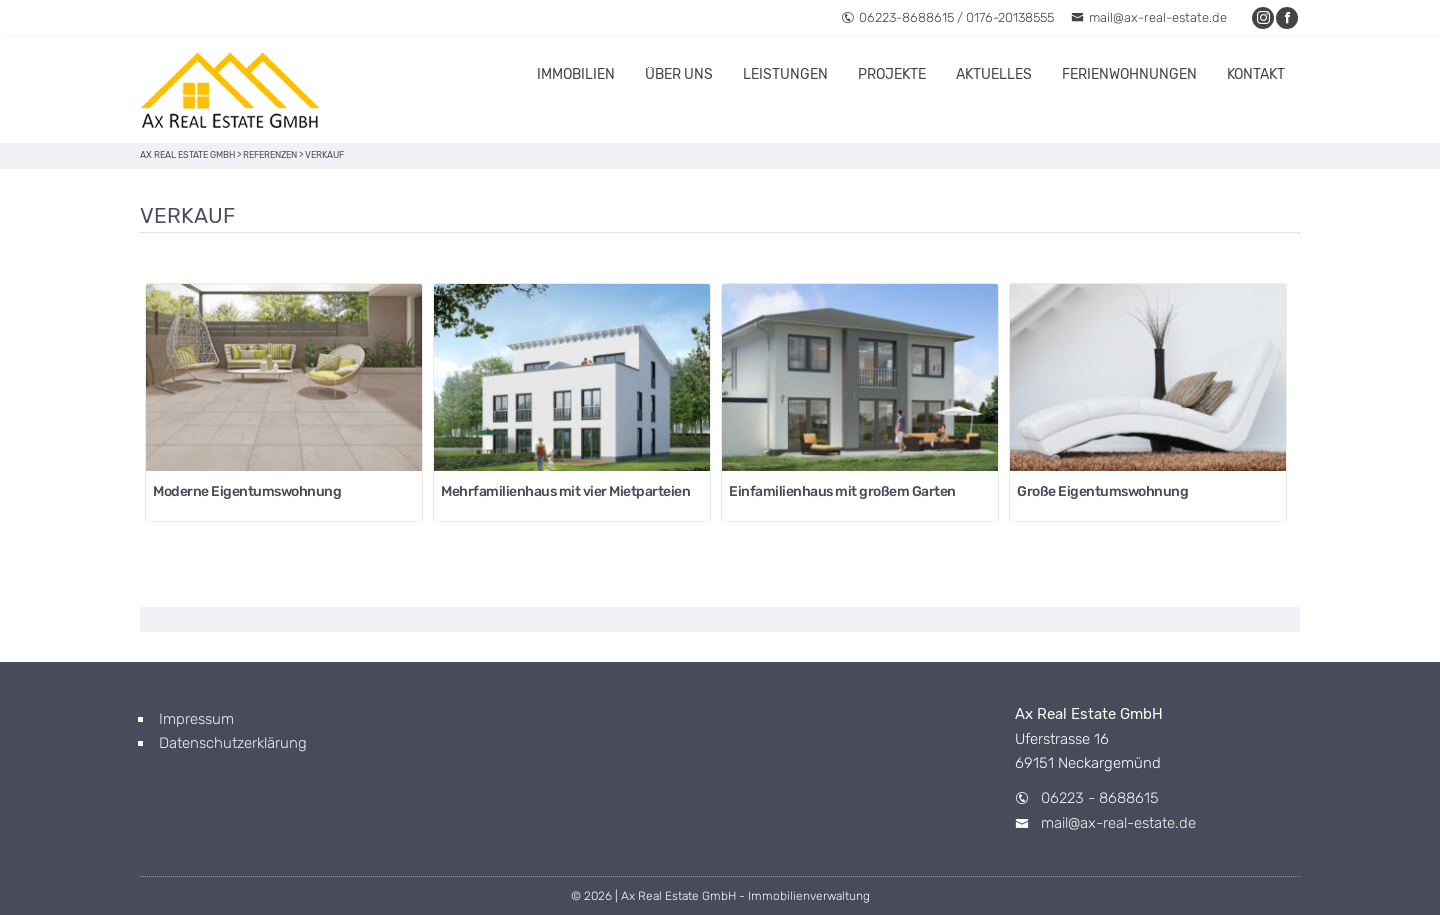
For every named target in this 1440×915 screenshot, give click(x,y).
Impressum (196, 719)
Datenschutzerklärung (233, 743)
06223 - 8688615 (1100, 798)
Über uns (679, 74)
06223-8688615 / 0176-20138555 (947, 17)
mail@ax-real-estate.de (1149, 17)
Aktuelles (994, 74)
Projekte (892, 74)
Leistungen (785, 74)
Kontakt (1256, 74)
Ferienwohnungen (1129, 74)
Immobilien (576, 74)
